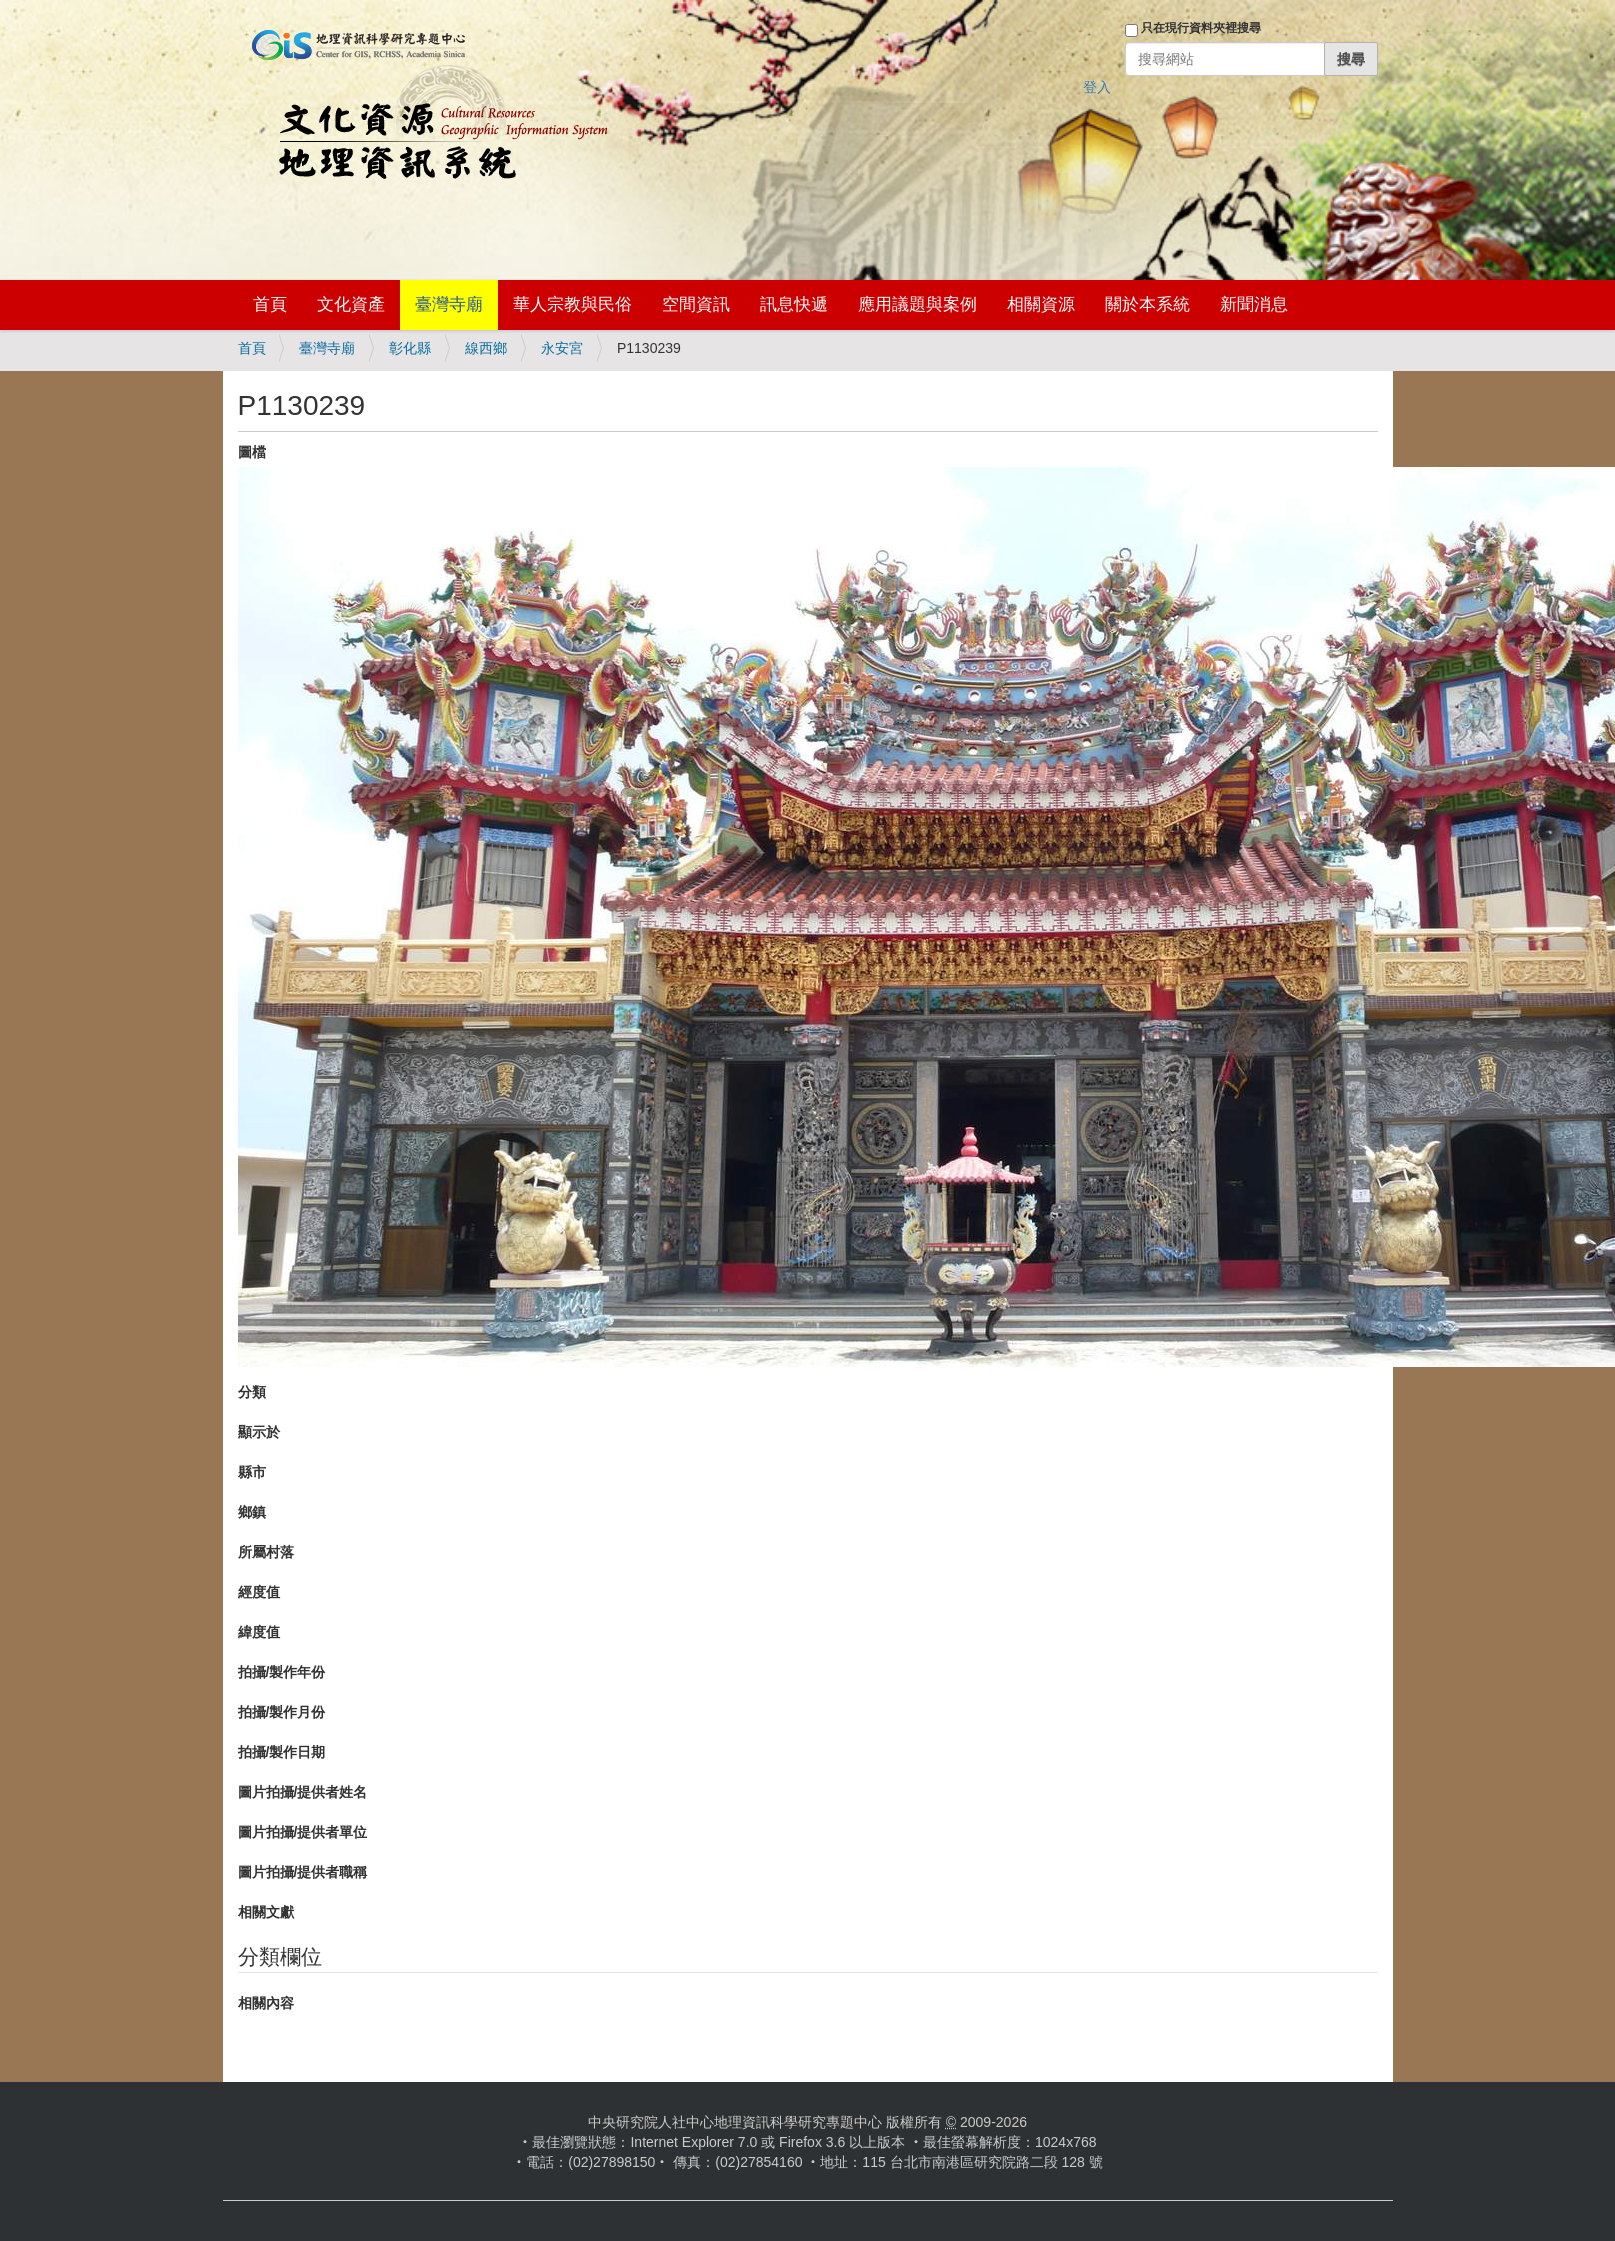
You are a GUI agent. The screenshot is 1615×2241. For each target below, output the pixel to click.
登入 (1097, 87)
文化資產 (351, 304)
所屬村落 (266, 1552)
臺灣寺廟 (449, 304)
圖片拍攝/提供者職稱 (303, 1872)
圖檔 (252, 452)
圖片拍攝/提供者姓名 (303, 1792)
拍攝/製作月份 (282, 1712)
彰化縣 (410, 348)
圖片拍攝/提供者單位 (303, 1832)
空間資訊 (696, 304)
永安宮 (562, 348)
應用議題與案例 (917, 304)
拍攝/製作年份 (282, 1672)
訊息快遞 (794, 304)
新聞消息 (1254, 304)
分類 (252, 1392)
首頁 (270, 304)
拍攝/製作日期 (282, 1752)
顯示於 (259, 1432)
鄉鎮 (252, 1512)
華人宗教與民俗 (572, 304)
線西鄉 (486, 348)
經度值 (259, 1592)
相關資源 (1041, 304)
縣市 (252, 1472)
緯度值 (259, 1632)
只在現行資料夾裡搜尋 (1201, 28)
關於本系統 (1147, 304)
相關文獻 (266, 1912)
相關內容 (266, 2003)
